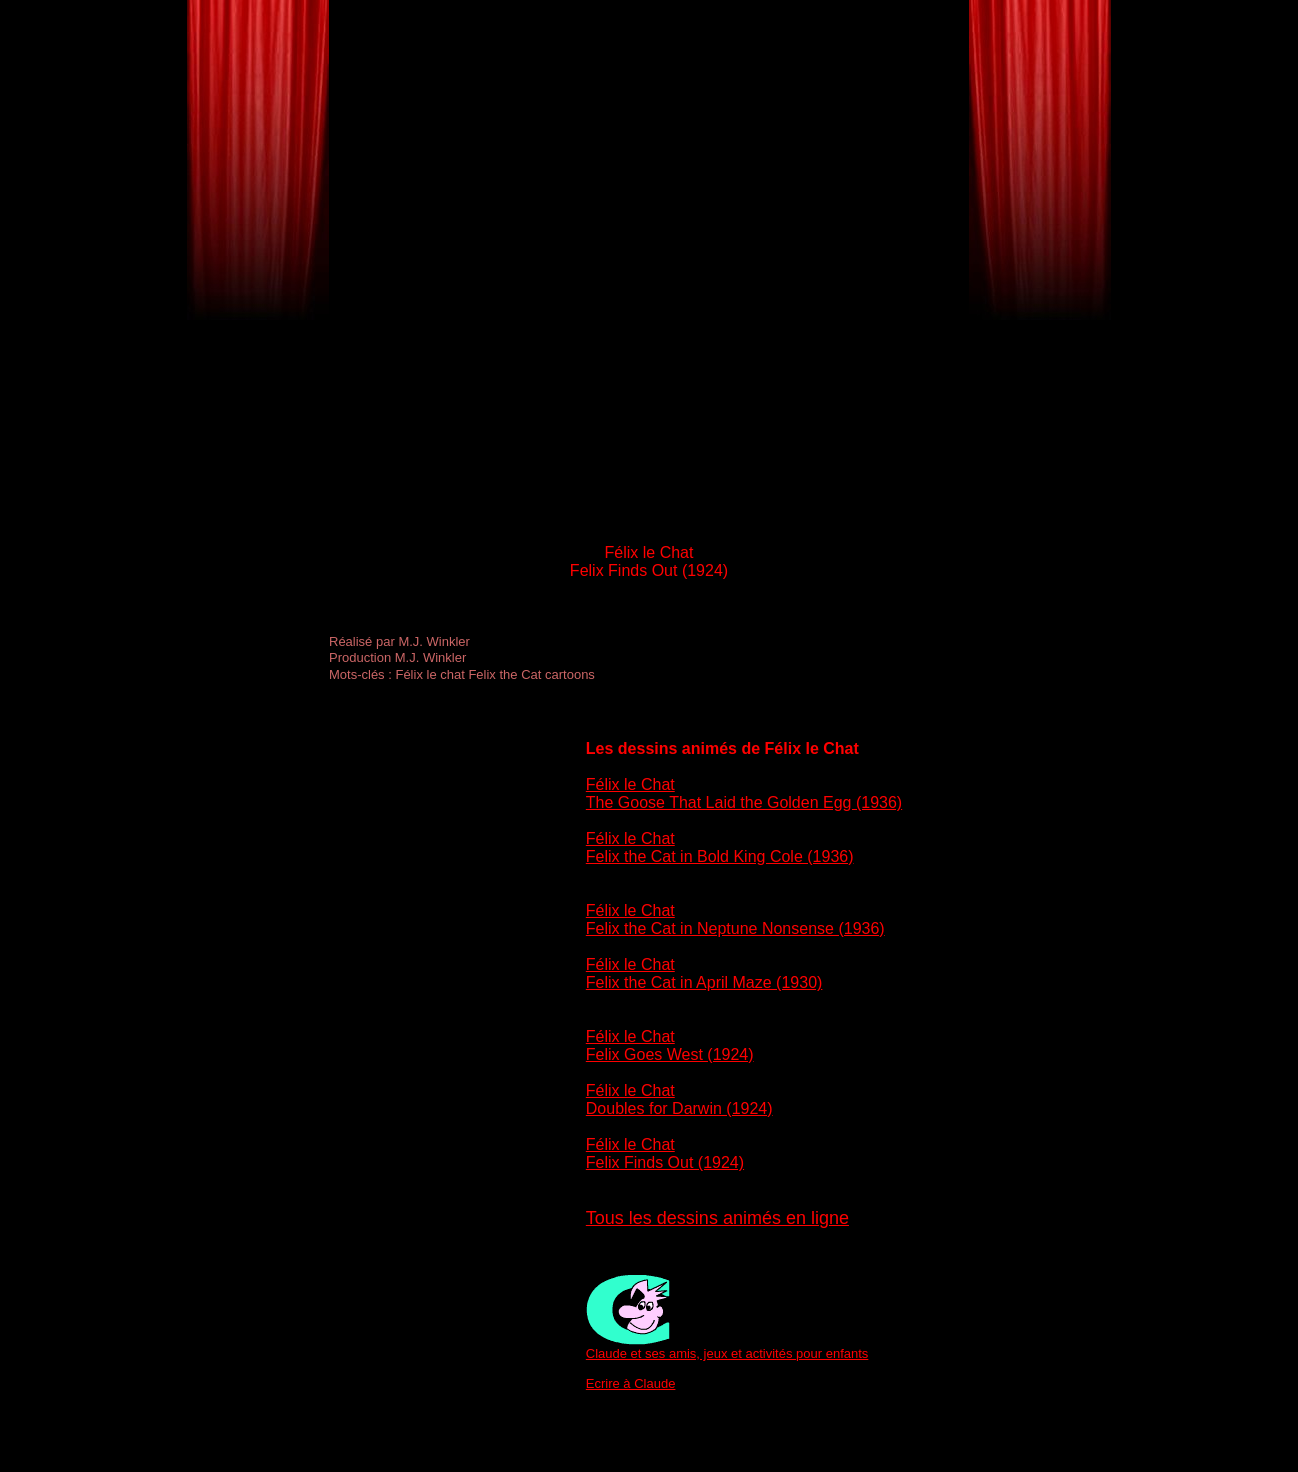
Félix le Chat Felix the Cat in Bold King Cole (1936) (720, 847)
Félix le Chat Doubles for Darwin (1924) (679, 1099)
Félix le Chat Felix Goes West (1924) (670, 1045)
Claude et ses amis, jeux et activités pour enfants (727, 1353)
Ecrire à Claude (631, 1383)
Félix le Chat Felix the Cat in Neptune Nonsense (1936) (735, 919)
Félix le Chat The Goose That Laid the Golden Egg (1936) (744, 793)
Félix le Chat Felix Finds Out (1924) (665, 1153)
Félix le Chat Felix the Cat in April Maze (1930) (704, 973)
